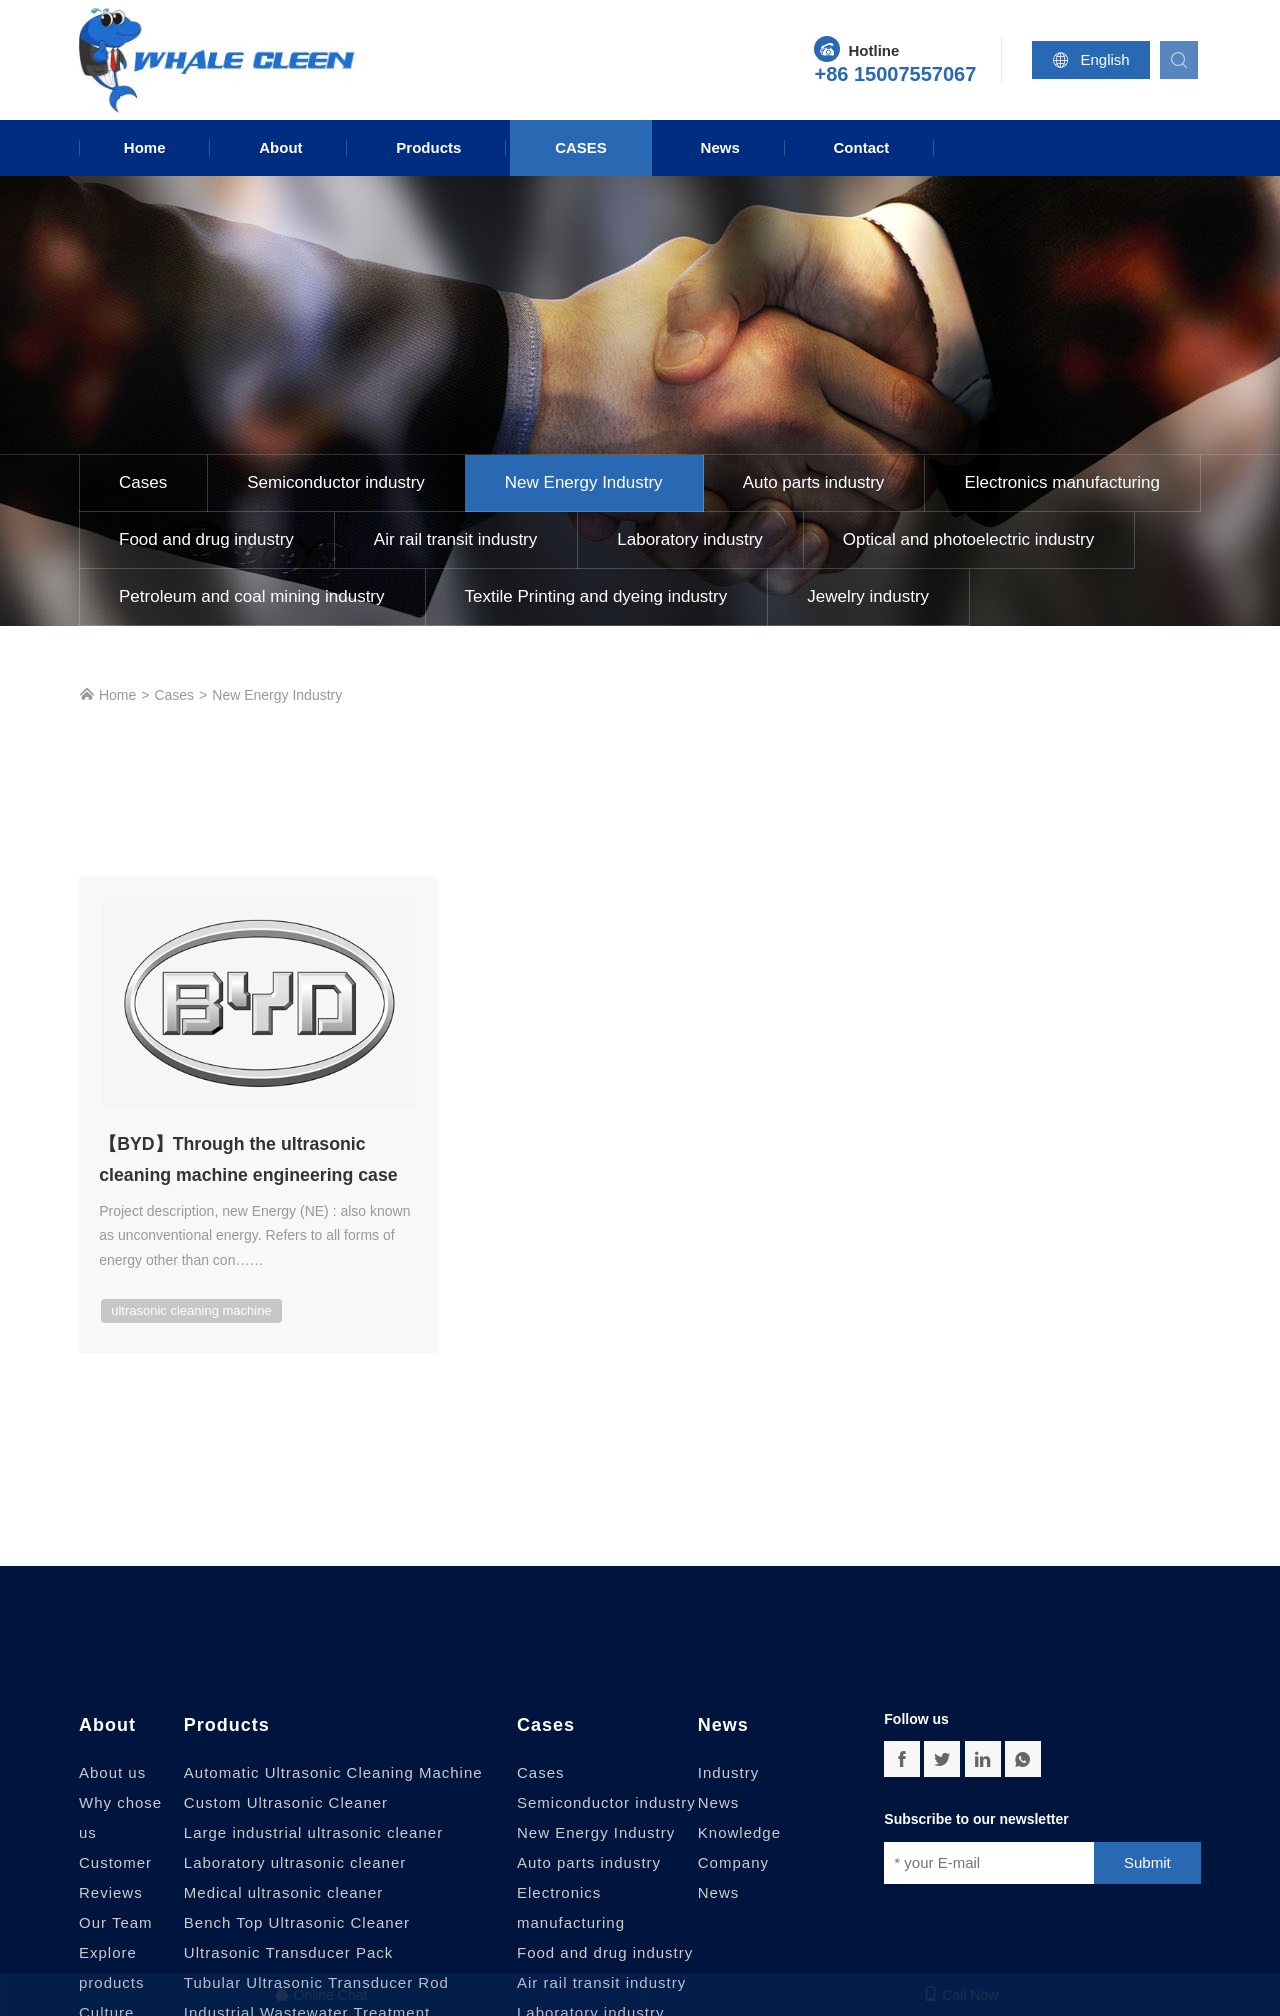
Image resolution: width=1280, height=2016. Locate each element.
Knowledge (739, 1833)
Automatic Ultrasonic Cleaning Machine (333, 1773)
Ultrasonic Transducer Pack (288, 1953)
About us (112, 1773)
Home (145, 147)
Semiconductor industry (336, 482)
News (720, 147)
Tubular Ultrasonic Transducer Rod (316, 1983)
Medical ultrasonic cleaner (283, 1893)
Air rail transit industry (455, 539)
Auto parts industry (814, 482)
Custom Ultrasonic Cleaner (286, 1803)
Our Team (116, 1923)
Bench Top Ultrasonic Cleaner (297, 1923)
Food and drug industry (206, 539)
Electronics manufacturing (1062, 482)
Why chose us (120, 1818)
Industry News (728, 1788)
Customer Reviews (115, 1878)
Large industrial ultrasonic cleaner (313, 1833)
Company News (733, 1878)
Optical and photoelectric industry (968, 539)
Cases (581, 147)
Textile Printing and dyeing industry (596, 596)
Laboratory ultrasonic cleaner (295, 1863)
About (280, 147)
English (1094, 60)
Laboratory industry (690, 539)
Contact (862, 147)
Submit (1147, 1863)
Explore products (112, 1968)
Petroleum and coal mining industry (252, 596)
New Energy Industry (584, 482)
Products (428, 147)
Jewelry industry (868, 596)
